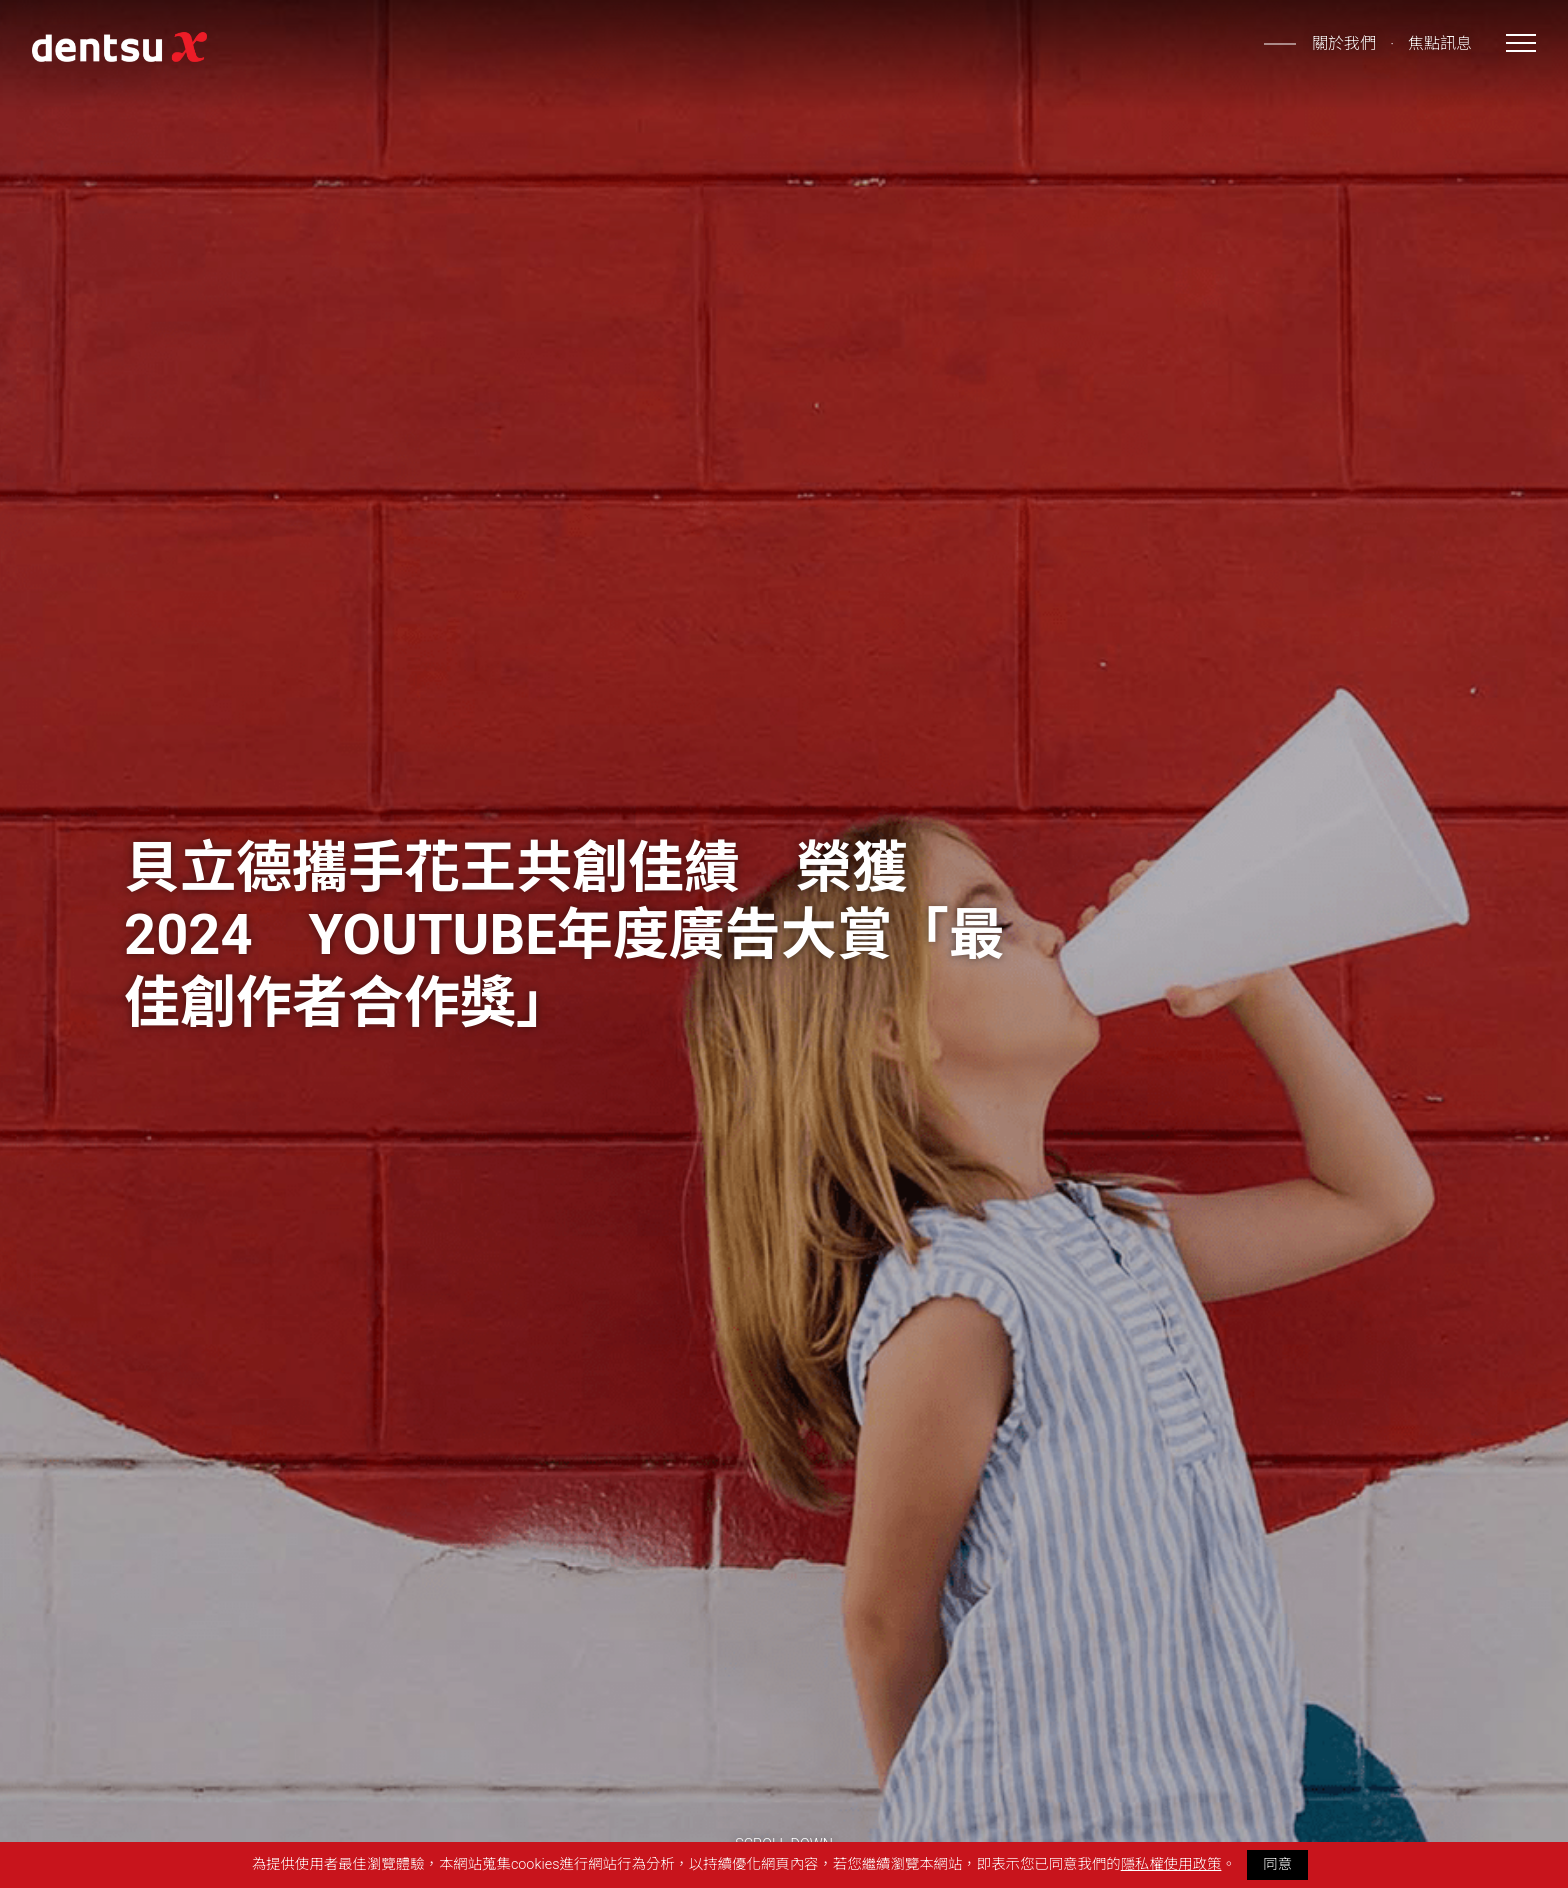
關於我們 (1344, 43)
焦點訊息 (1440, 43)
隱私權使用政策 (1171, 1864)
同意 (1277, 1864)
